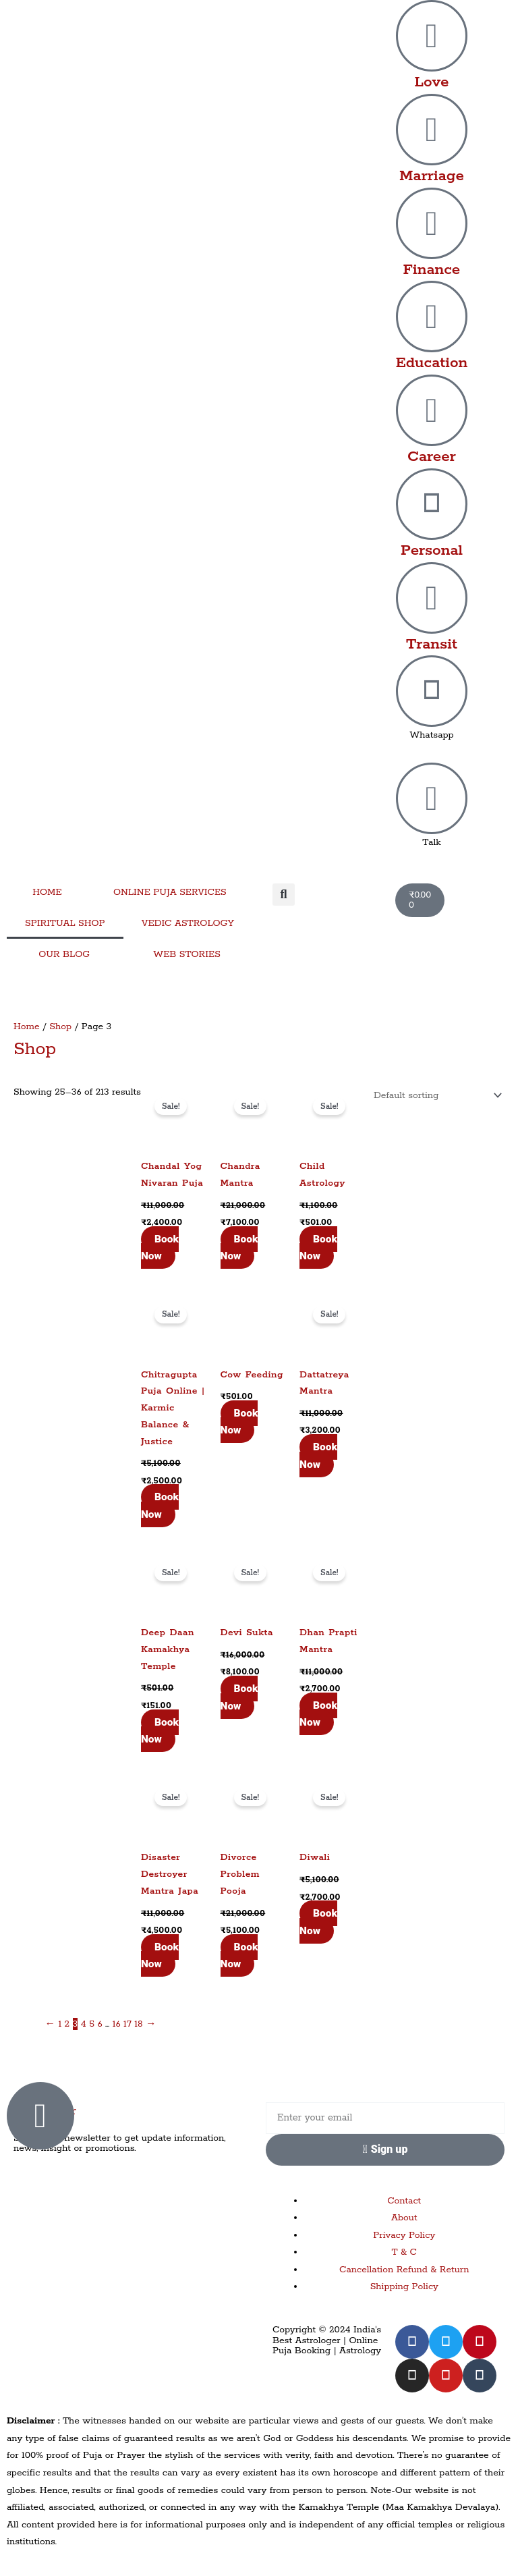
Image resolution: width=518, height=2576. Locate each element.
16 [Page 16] (117, 2024)
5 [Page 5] (91, 2024)
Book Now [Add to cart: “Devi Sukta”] (239, 1697)
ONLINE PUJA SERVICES (170, 892)
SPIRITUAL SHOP (65, 923)
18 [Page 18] (138, 2024)
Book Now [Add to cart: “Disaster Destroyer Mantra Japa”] (160, 1956)
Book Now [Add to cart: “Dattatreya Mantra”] (318, 1456)
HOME (47, 892)
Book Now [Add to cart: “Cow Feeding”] (239, 1422)
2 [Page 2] (67, 2024)
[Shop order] (435, 1095)
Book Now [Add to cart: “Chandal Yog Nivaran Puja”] (160, 1248)
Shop (60, 1026)
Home (26, 1026)
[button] (283, 894)
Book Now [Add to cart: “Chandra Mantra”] (239, 1248)
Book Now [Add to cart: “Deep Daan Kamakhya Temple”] (160, 1731)
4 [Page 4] (83, 2024)
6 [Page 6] (99, 2024)
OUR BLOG (64, 954)
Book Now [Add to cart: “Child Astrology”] (318, 1248)
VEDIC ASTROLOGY (188, 923)
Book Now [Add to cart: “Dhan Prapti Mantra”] (318, 1714)
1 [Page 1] (59, 2024)
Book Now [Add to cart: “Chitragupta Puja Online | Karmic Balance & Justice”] (160, 1505)
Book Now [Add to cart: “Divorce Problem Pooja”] (239, 1956)
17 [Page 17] (127, 2024)
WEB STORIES (187, 954)
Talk (431, 842)
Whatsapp (431, 735)
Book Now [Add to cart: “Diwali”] (318, 1922)
